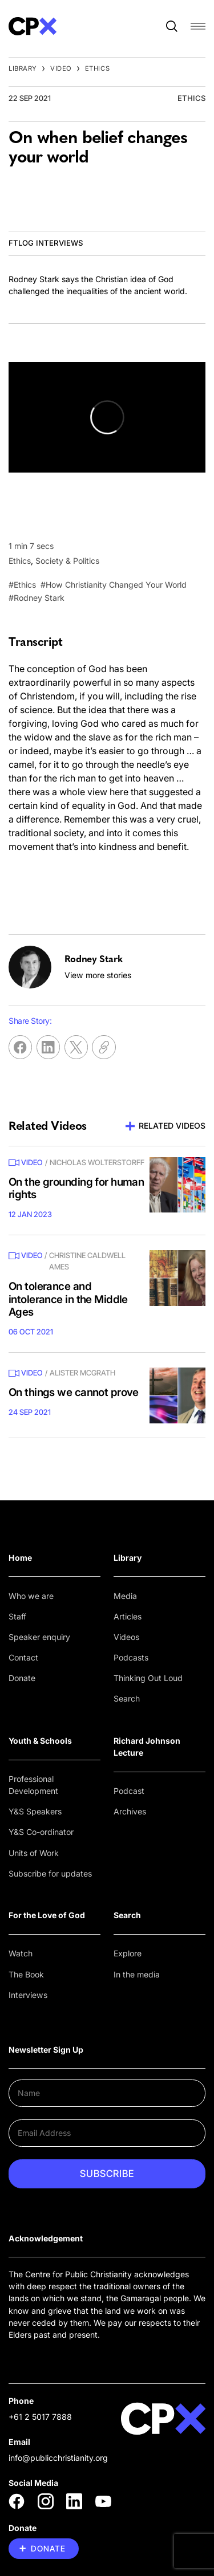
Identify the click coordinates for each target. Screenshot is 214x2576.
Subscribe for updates (50, 1873)
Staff (17, 1616)
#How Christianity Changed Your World (114, 584)
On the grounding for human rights (76, 1188)
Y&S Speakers (35, 1811)
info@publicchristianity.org (58, 2458)
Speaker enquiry (39, 1637)
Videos (126, 1637)
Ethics (97, 68)
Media (125, 1596)
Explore (128, 1953)
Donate (22, 1678)
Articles (128, 1616)
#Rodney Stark (36, 598)
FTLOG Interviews (46, 242)
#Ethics (22, 584)
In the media (137, 1974)
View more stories (97, 975)
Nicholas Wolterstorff (97, 1162)
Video (61, 68)
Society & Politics (67, 560)
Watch (21, 1953)
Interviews (28, 1995)
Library (23, 68)
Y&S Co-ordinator (41, 1832)
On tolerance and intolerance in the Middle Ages (68, 1299)
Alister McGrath (82, 1372)
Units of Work (34, 1853)
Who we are (31, 1596)
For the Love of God (47, 1915)
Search (127, 1698)
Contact (23, 1657)
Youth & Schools (40, 1740)
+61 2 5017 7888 (40, 2417)
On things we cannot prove (74, 1392)
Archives (130, 1811)
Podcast (129, 1791)
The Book (26, 1974)
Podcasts (131, 1657)
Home (20, 1557)
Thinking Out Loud (148, 1678)
